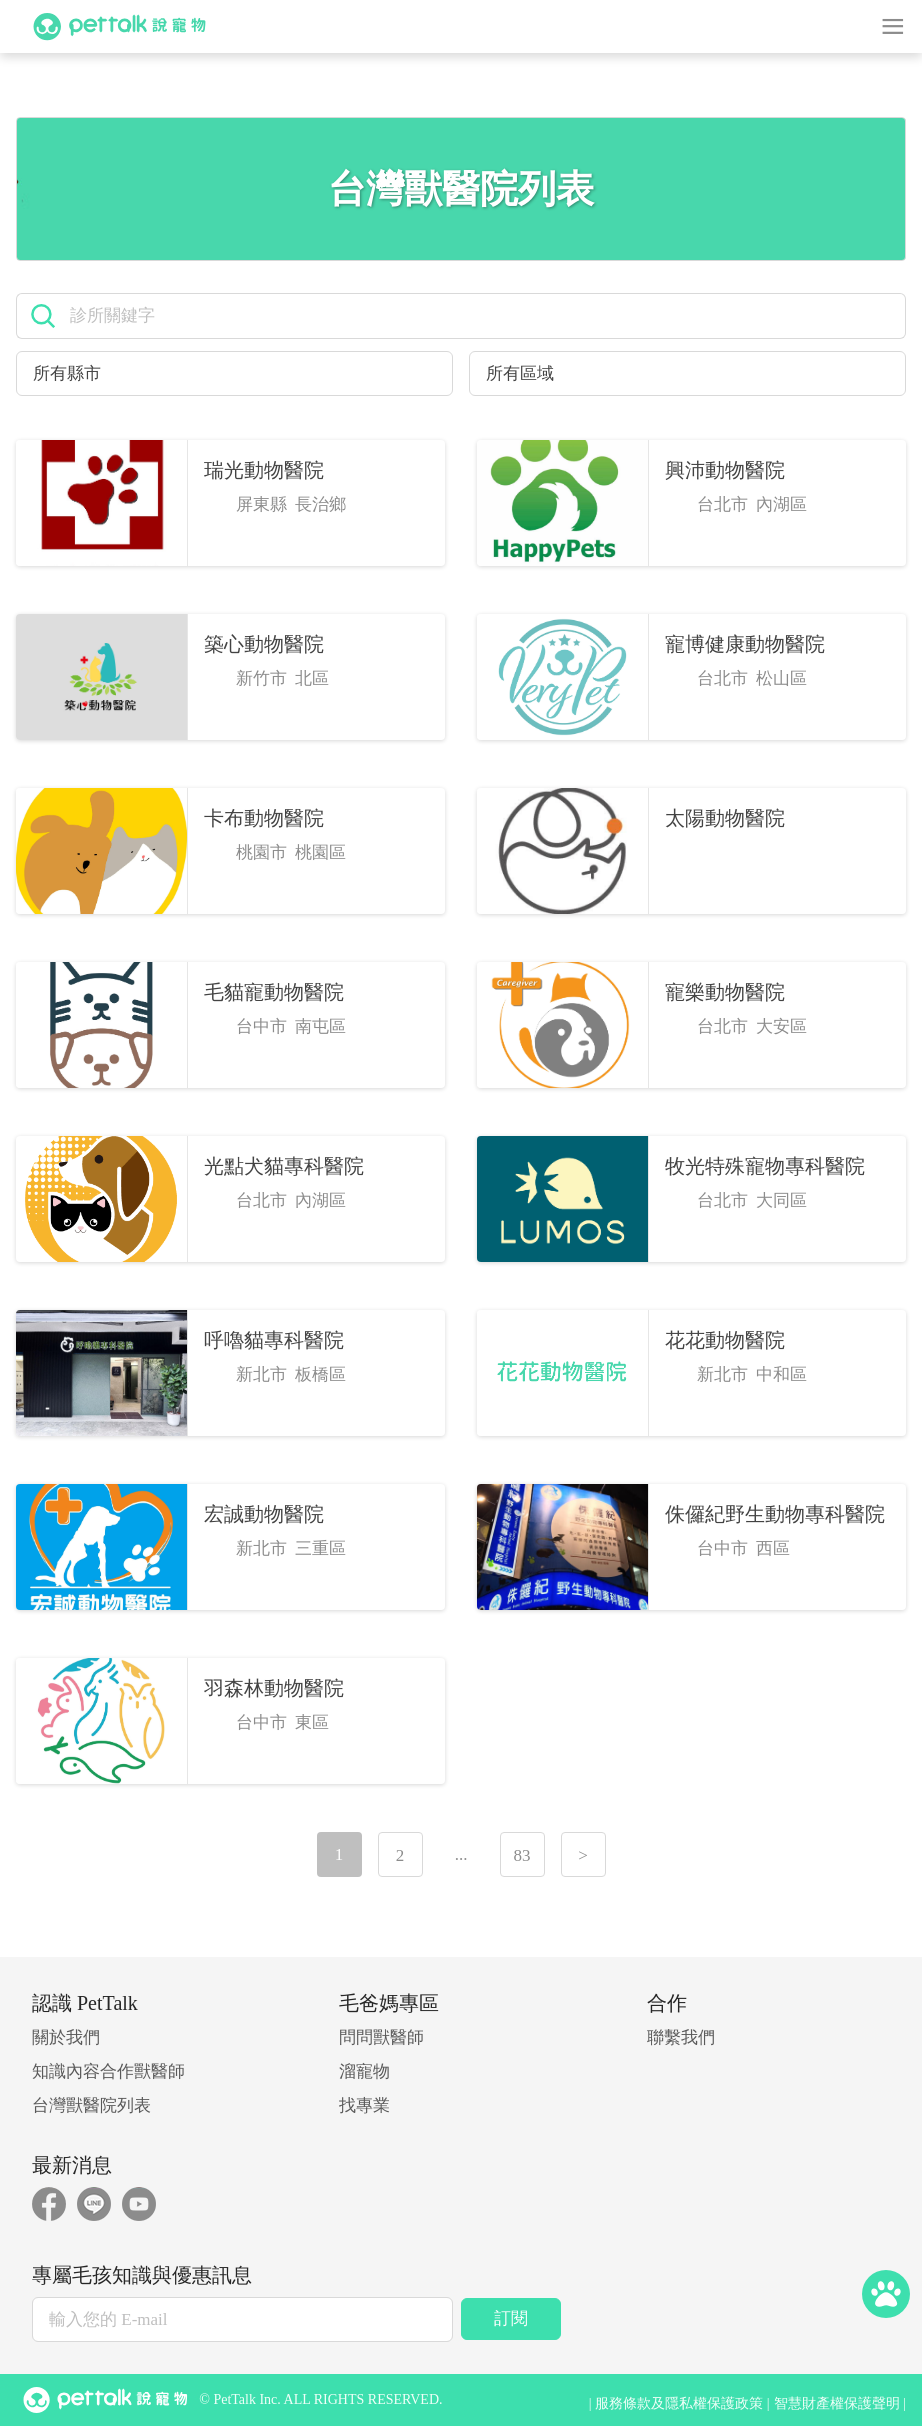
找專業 (364, 2105)
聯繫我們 (681, 2037)
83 (522, 1855)
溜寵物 (364, 2071)
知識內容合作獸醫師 (108, 2071)
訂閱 (511, 2318)
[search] (480, 316)
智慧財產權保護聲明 (837, 2403)
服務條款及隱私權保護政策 (679, 2403)
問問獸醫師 (381, 2037)
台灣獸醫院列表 (91, 2105)
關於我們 (66, 2037)
